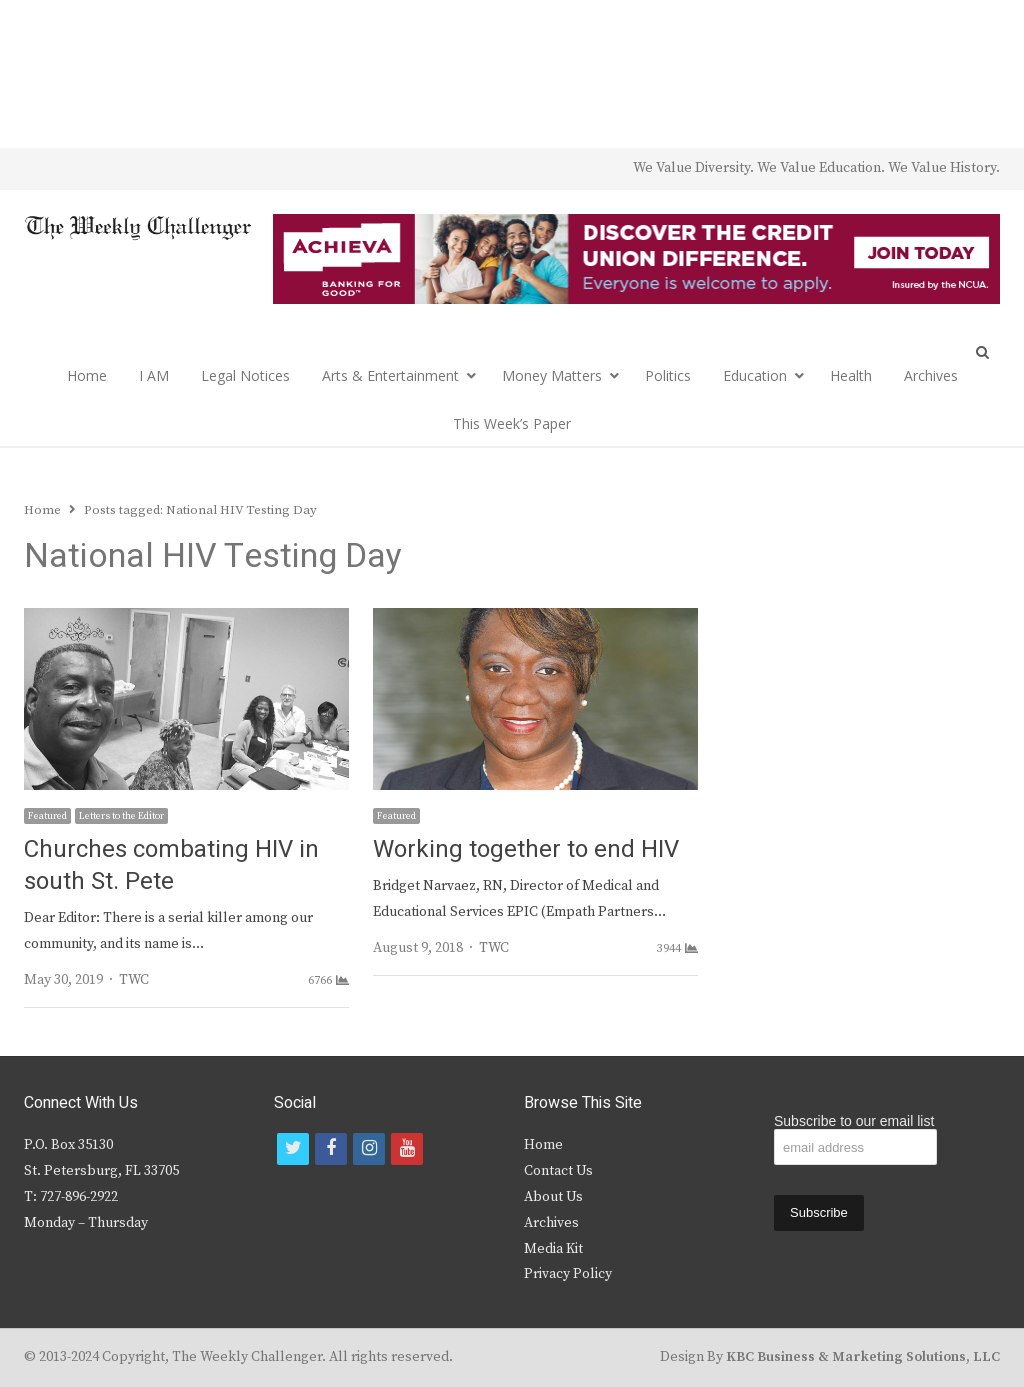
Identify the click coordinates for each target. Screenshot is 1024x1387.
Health (851, 375)
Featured (47, 816)
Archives (931, 375)
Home (87, 375)
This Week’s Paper (512, 423)
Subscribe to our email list (854, 1121)
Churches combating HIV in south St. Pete (171, 865)
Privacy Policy (568, 1274)
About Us (553, 1197)
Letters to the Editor (121, 816)
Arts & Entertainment (390, 375)
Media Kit (553, 1249)
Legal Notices (245, 375)
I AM (154, 375)
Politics (668, 375)
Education (755, 375)
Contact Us (558, 1171)
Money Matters (552, 375)
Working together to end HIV (526, 849)
